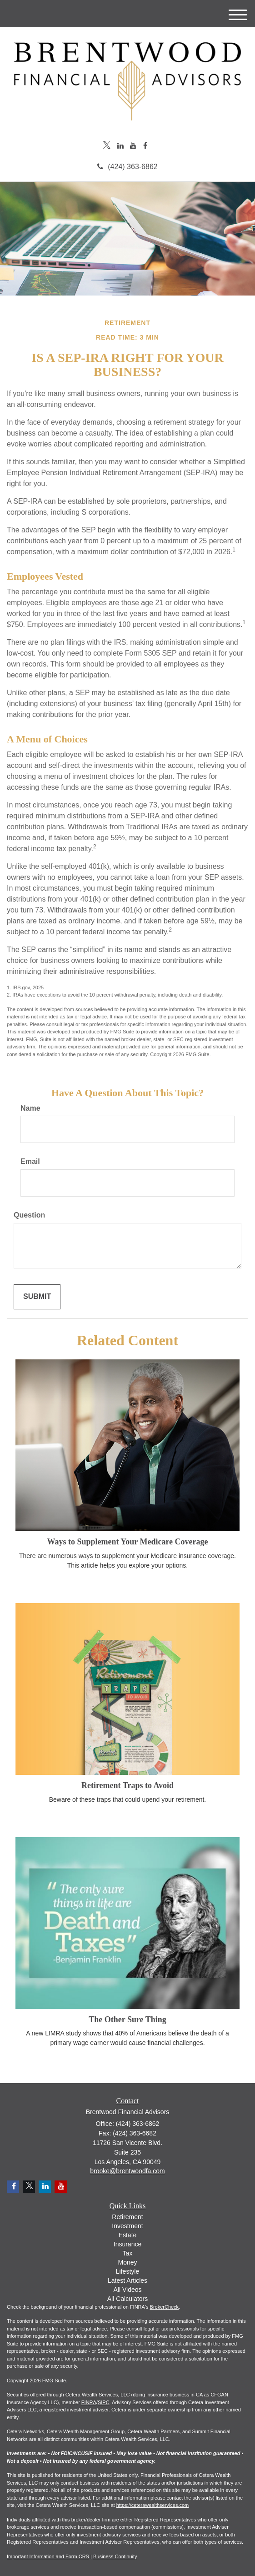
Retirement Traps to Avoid (127, 1785)
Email (30, 1161)
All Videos (127, 2289)
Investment (127, 2226)
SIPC (104, 2402)
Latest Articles (127, 2280)
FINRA (88, 2402)
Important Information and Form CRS (48, 2556)
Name (30, 1108)
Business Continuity (115, 2556)
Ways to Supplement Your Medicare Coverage (127, 1541)
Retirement (127, 2216)
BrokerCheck (164, 2307)
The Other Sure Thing (127, 2019)
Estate (128, 2235)
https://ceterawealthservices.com (152, 2505)
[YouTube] (133, 146)
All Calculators (127, 2298)
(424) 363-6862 (127, 166)
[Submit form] (37, 1296)
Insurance (127, 2244)
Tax (128, 2253)
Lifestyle (127, 2271)
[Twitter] (106, 146)
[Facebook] (145, 146)
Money (127, 2262)
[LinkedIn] (120, 146)
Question (29, 1215)
